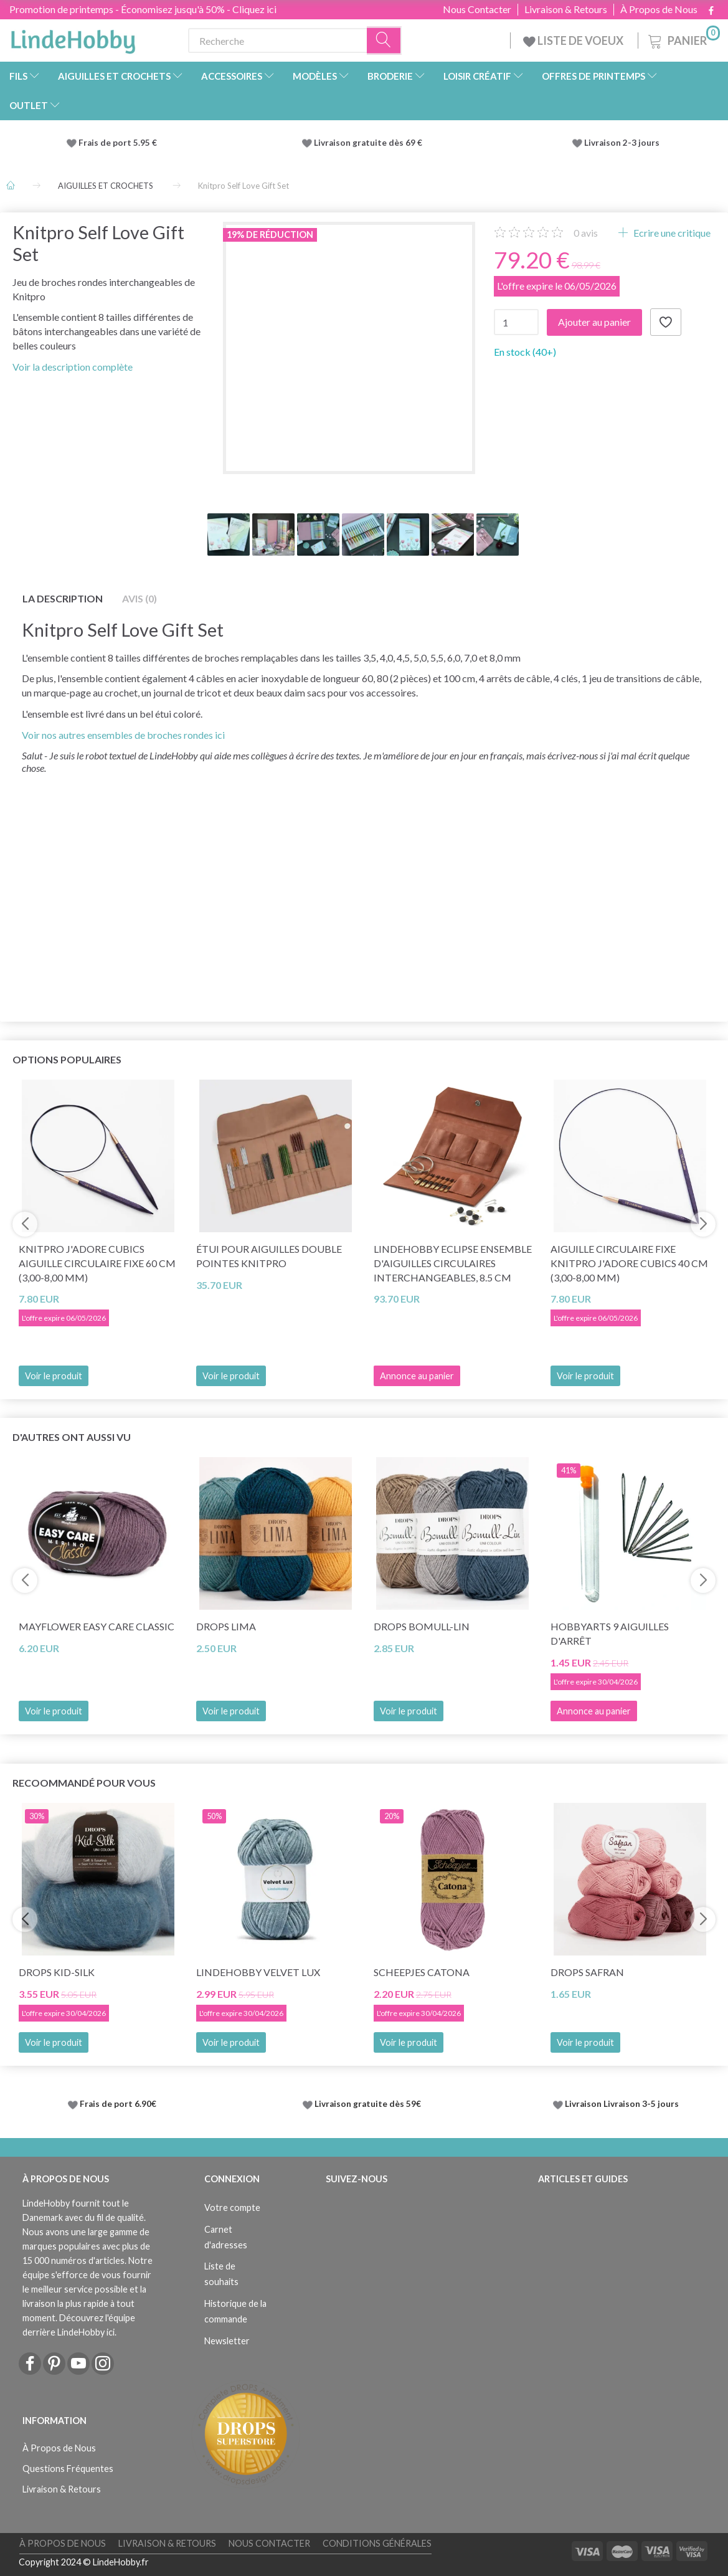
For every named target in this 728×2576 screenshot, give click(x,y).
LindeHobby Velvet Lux (258, 1972)
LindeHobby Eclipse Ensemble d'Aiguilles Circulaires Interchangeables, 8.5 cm (453, 1263)
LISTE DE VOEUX (574, 40)
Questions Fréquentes (67, 2468)
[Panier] (682, 39)
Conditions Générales (377, 2543)
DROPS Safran (587, 1972)
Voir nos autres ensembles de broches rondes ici (123, 735)
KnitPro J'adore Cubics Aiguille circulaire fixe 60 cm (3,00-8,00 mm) (97, 1263)
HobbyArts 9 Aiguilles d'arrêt (610, 1633)
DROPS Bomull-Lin (422, 1626)
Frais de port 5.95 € (117, 143)
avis (586, 233)
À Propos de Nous (658, 9)
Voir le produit (53, 1376)
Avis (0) (139, 598)
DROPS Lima (226, 1626)
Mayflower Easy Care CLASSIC (96, 1626)
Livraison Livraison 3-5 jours (622, 2104)
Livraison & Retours (565, 9)
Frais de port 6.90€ (118, 2104)
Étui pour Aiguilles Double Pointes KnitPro (269, 1256)
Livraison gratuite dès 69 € (370, 143)
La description (62, 598)
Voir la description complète (72, 367)
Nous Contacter (477, 9)
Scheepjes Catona (422, 1972)
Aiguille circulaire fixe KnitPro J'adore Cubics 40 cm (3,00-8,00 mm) (629, 1263)
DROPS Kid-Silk (57, 1972)
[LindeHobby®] (72, 38)
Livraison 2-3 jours (621, 143)
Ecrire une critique (671, 233)
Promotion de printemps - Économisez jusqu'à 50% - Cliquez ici (143, 9)
